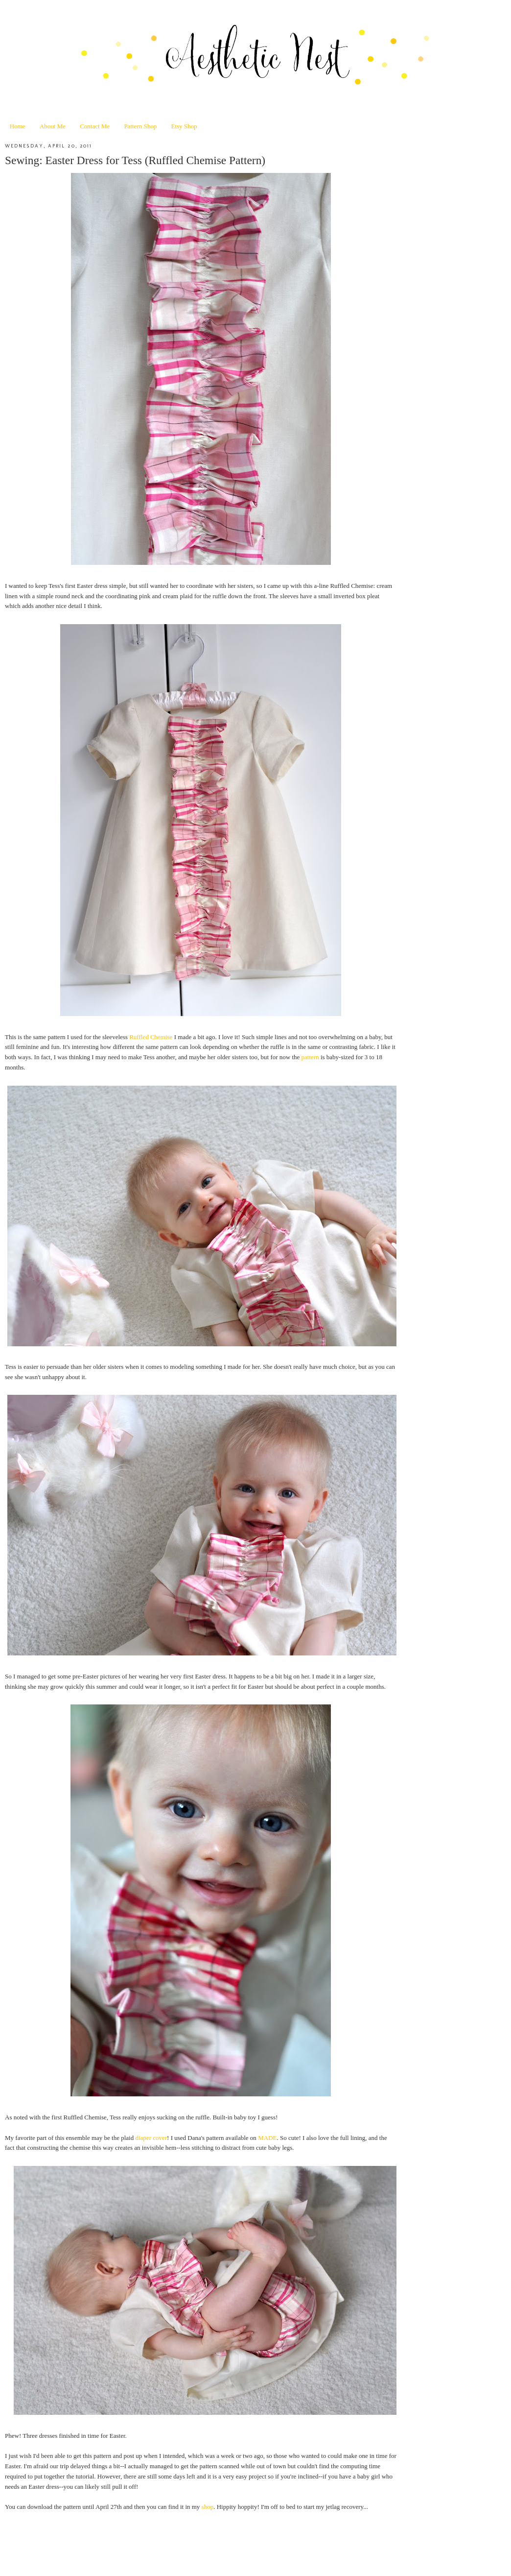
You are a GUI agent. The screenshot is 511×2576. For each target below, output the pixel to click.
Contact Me (95, 126)
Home (17, 126)
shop (208, 2506)
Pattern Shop (140, 126)
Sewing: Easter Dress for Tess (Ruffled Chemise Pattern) (135, 160)
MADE (267, 2137)
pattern (310, 1057)
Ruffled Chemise (150, 1037)
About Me (53, 126)
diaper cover (151, 2137)
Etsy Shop (184, 126)
